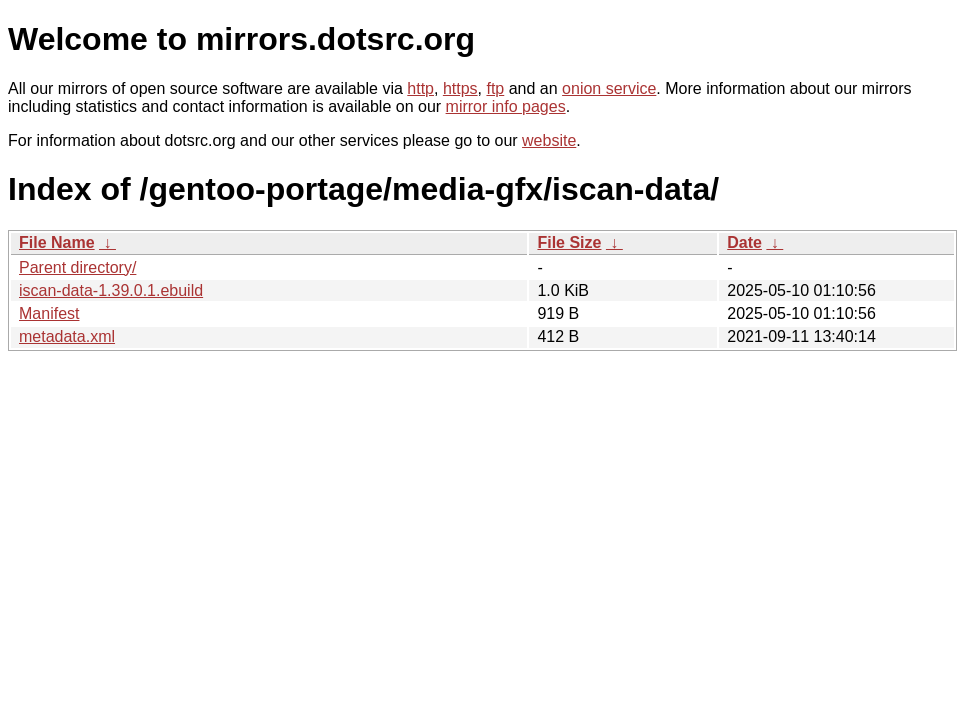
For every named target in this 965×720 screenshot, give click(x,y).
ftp (495, 88)
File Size (569, 242)
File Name (57, 242)
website (549, 140)
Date (744, 242)
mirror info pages (506, 106)
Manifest (49, 313)
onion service (609, 88)
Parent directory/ (77, 267)
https (460, 88)
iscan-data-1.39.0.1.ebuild (111, 290)
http (420, 88)
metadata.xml (67, 336)
